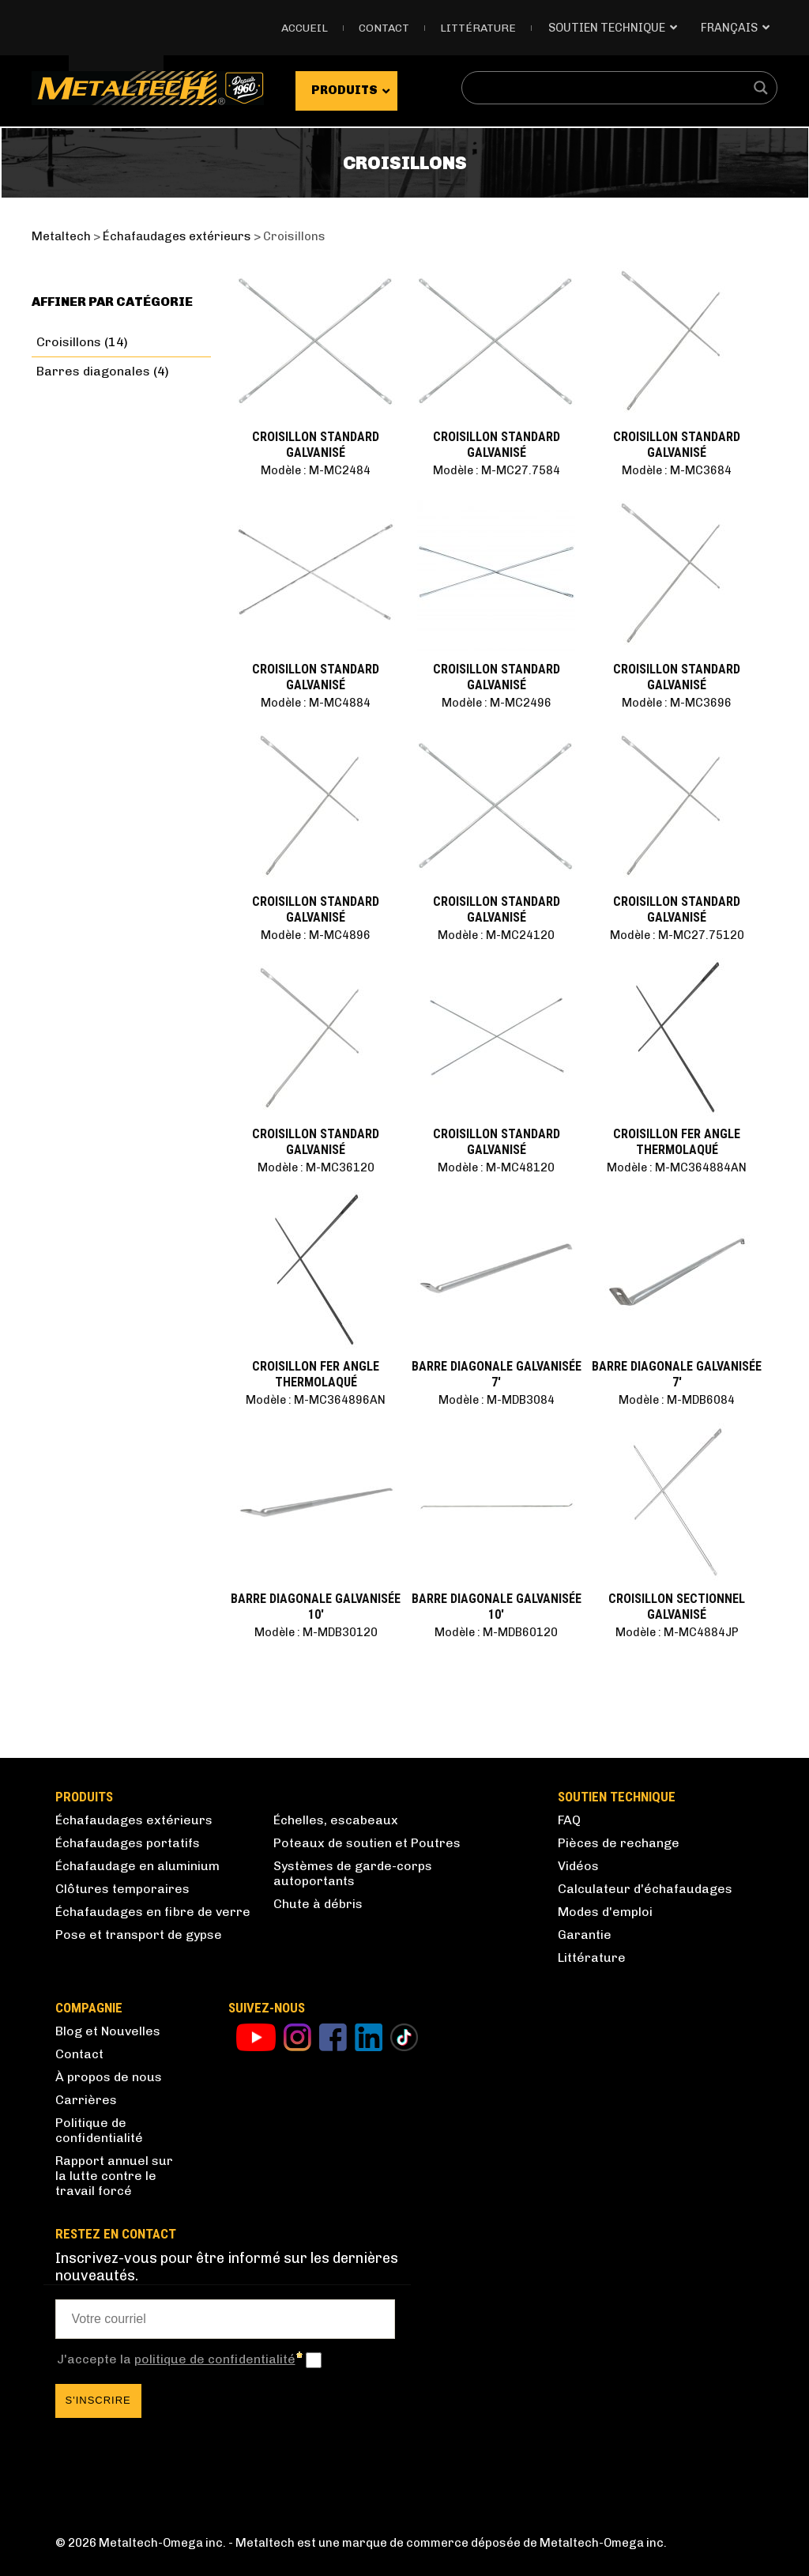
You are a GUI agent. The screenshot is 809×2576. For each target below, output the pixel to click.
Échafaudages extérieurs (134, 1819)
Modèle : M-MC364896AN (316, 1400)
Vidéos (578, 1865)
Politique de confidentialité (99, 2130)
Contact (384, 28)
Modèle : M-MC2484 (316, 470)
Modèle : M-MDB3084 (496, 1400)
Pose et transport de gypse (138, 1934)
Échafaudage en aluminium (137, 1865)
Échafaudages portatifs (127, 1842)
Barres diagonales (93, 371)
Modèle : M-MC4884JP (677, 1632)
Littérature (478, 28)
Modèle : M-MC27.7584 (496, 470)
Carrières (86, 2099)
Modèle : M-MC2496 (496, 703)
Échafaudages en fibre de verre (152, 1911)
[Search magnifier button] (761, 88)
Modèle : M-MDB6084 (677, 1400)
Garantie (584, 1934)
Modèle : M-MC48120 (496, 1167)
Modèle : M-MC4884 (316, 703)
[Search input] (609, 88)
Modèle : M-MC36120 (316, 1167)
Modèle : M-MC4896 (316, 935)
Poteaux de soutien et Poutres (367, 1842)
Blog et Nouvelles (107, 2031)
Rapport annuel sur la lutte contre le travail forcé (114, 2175)
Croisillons (68, 341)
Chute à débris (318, 1903)
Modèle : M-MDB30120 (316, 1632)
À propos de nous (108, 2076)
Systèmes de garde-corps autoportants (352, 1873)
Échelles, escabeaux (335, 1819)
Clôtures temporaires (122, 1888)
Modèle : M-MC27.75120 (677, 935)
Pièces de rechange (618, 1842)
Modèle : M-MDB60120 (496, 1632)
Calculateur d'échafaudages (645, 1888)
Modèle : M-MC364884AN (677, 1167)
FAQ (569, 1819)
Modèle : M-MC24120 (496, 935)
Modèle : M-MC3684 (677, 470)
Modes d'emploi (605, 1911)
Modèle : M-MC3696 (677, 703)
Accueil (304, 28)
